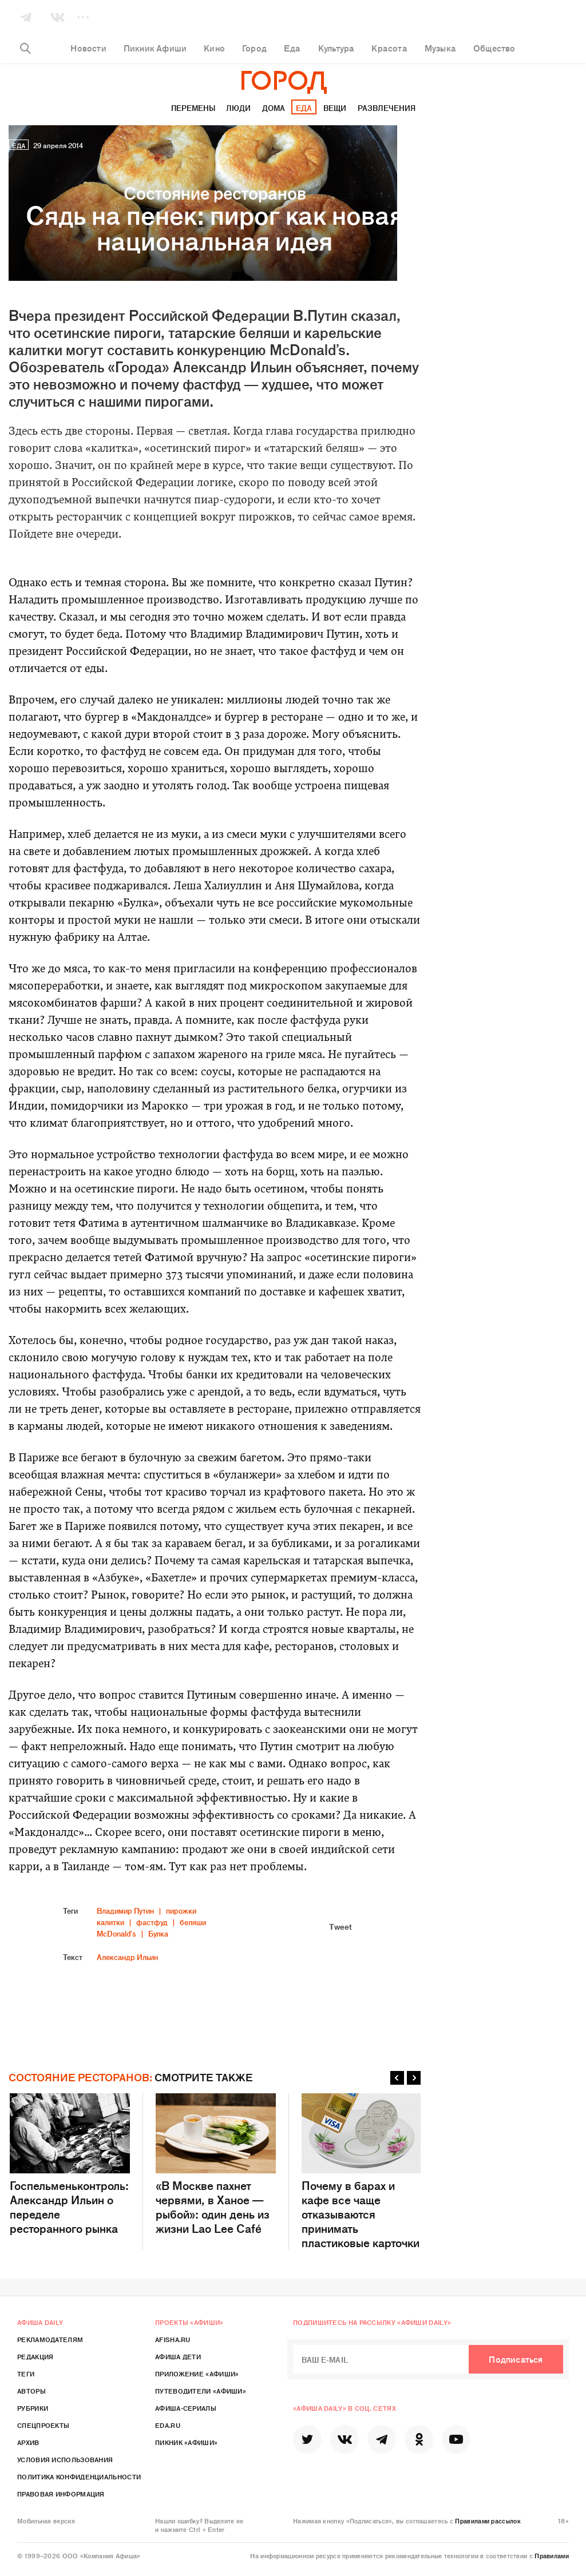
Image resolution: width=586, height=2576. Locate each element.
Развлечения (386, 108)
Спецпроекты (43, 2425)
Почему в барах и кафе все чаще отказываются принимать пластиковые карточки (362, 2171)
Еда (304, 108)
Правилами (551, 2555)
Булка (158, 1933)
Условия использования (65, 2459)
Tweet (340, 1926)
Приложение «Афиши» (197, 2374)
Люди (238, 108)
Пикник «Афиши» (186, 2442)
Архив (28, 2442)
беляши (193, 1922)
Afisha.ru (173, 2339)
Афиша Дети (178, 2356)
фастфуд (152, 1922)
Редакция (35, 2356)
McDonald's (116, 1933)
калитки (110, 1922)
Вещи (334, 108)
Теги (25, 2374)
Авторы (31, 2391)
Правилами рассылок (487, 2521)
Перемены (193, 108)
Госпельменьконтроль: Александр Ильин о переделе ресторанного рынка (70, 2164)
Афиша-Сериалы (185, 2408)
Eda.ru (167, 2425)
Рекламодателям (50, 2339)
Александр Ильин (127, 1957)
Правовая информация (61, 2494)
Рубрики (32, 2408)
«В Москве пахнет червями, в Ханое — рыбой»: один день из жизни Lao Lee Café (216, 2164)
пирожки (181, 1910)
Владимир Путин (125, 1910)
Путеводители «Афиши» (200, 2391)
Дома (273, 108)
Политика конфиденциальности (79, 2476)
